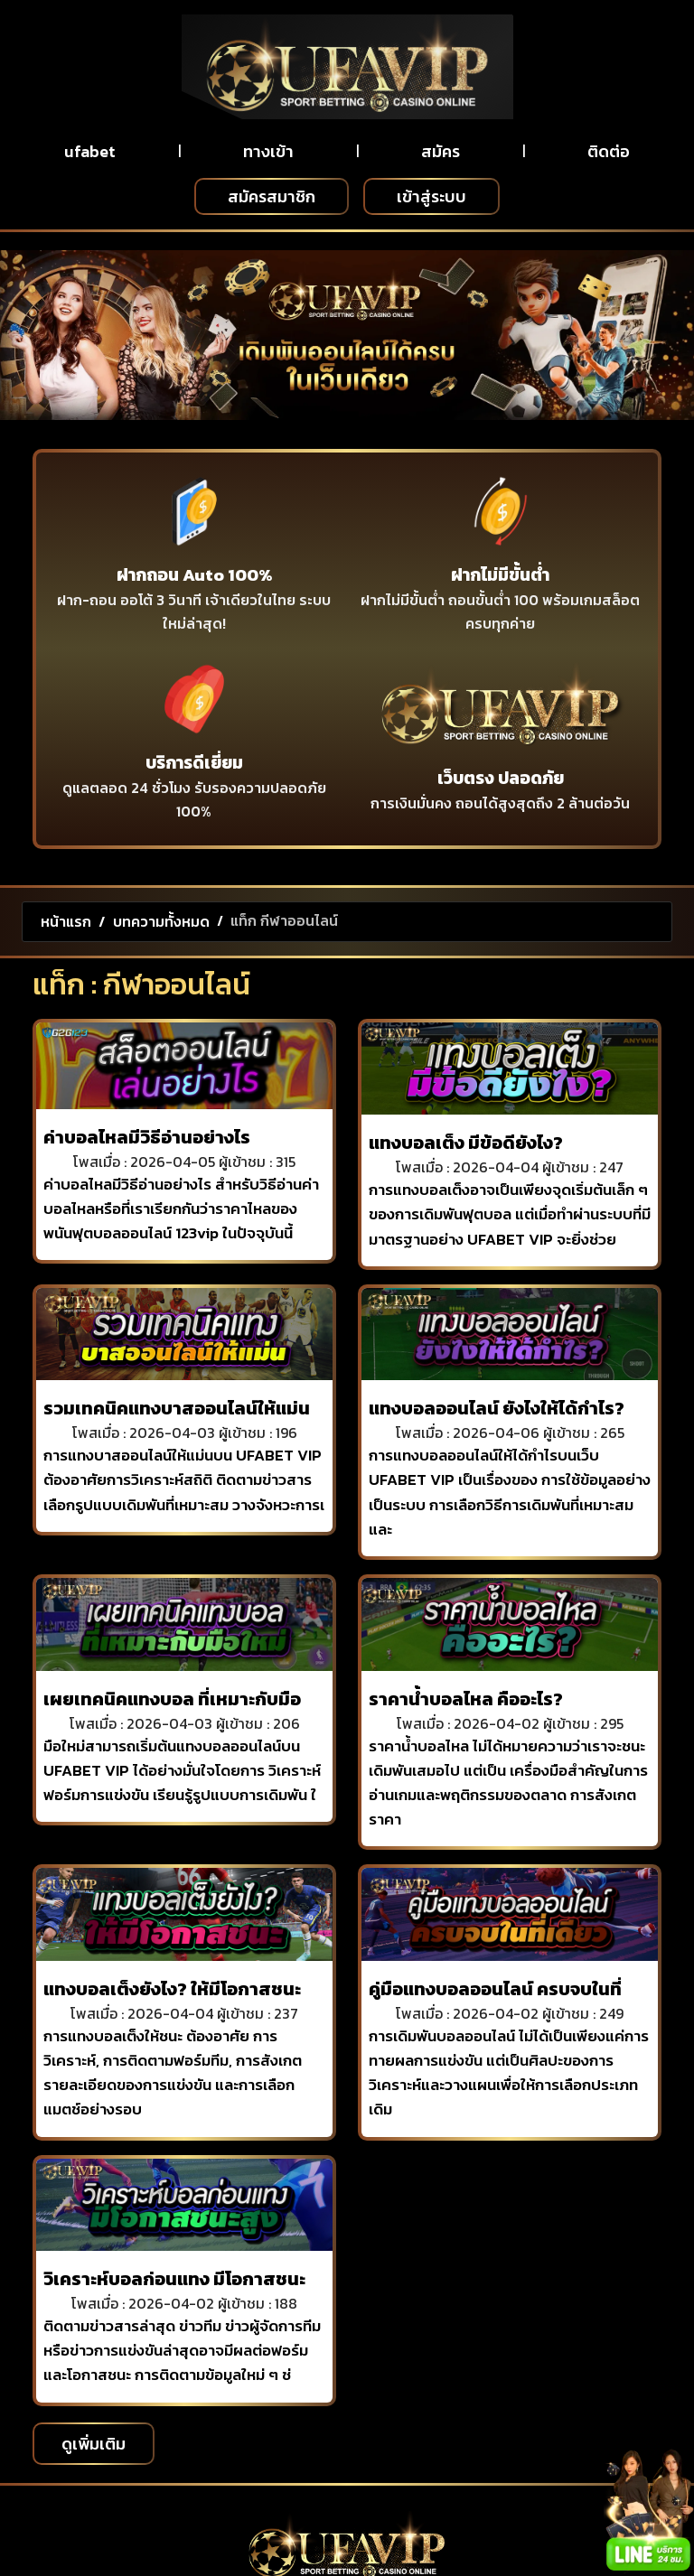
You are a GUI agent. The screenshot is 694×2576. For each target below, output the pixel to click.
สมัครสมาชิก (271, 196)
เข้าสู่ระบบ (431, 196)
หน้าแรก (66, 921)
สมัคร (440, 151)
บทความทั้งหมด (161, 921)
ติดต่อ (608, 151)
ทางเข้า (268, 151)
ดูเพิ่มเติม (93, 2443)
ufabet (90, 151)
